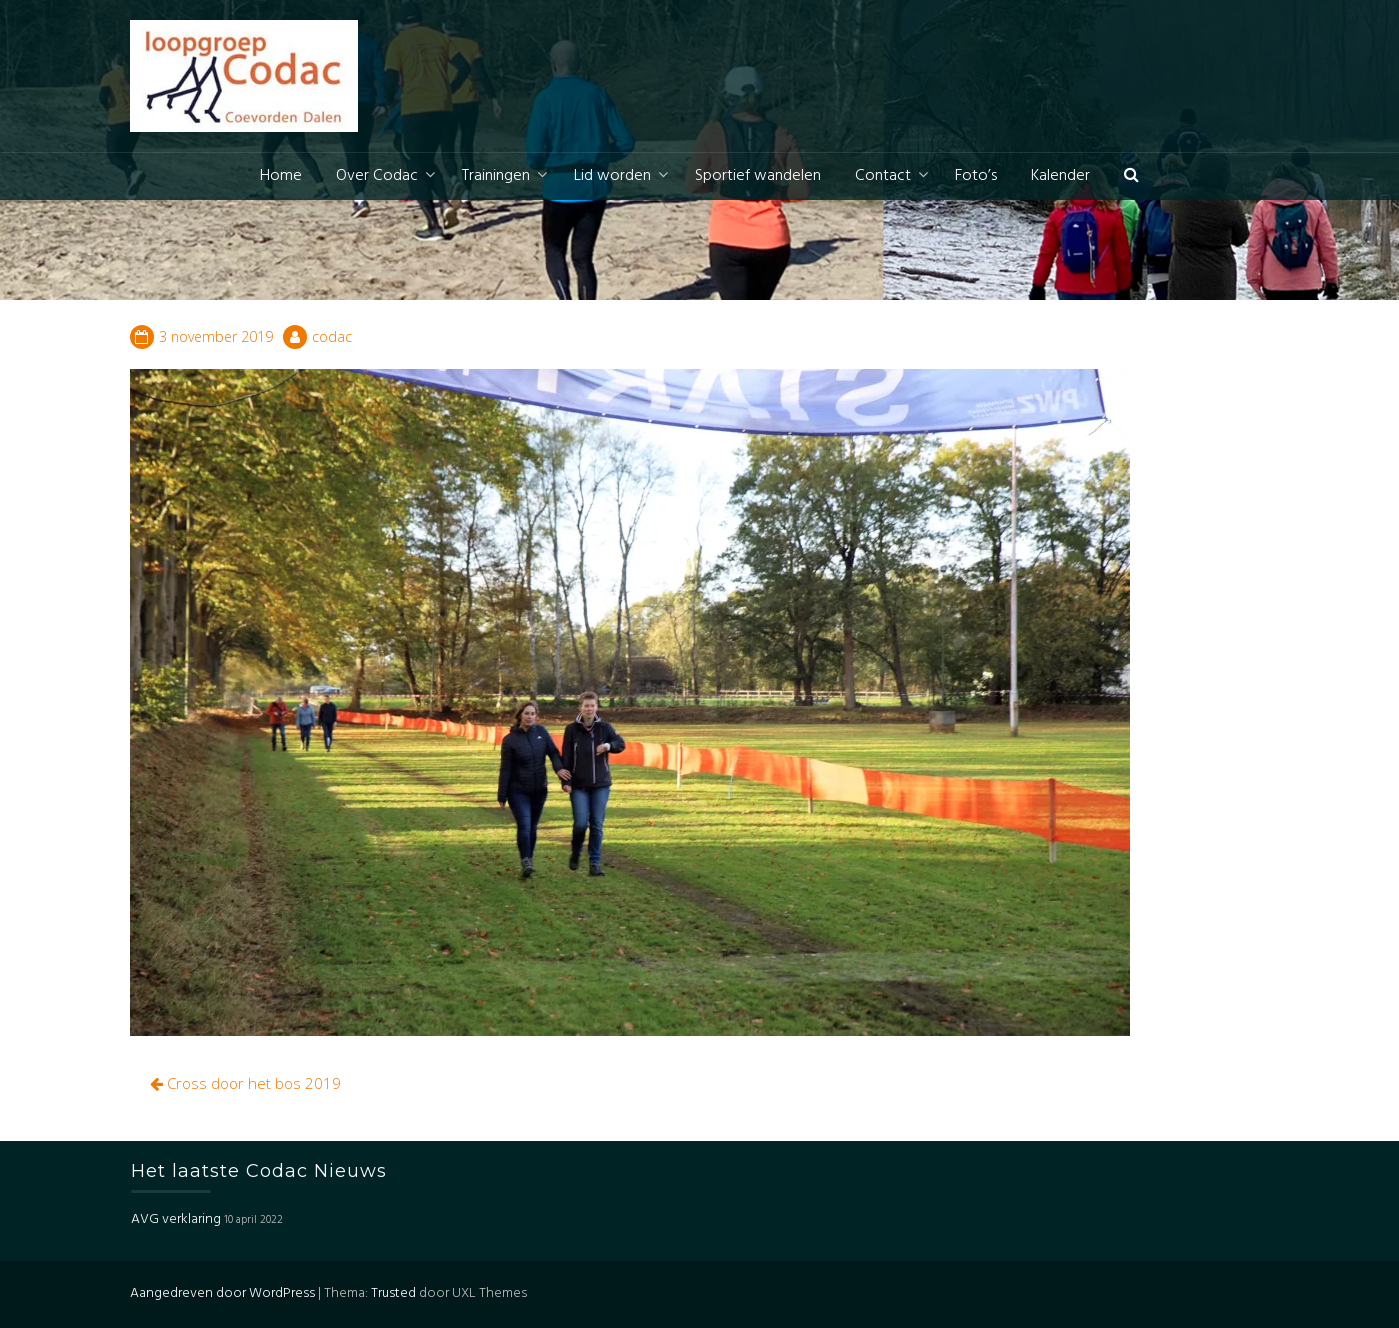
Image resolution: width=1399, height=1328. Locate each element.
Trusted (393, 1293)
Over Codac (377, 176)
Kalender (1060, 176)
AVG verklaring (176, 1219)
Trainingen (496, 176)
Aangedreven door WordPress (222, 1293)
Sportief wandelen (758, 176)
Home (281, 176)
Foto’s (976, 176)
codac (332, 336)
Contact (883, 176)
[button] (1131, 176)
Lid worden (612, 176)
